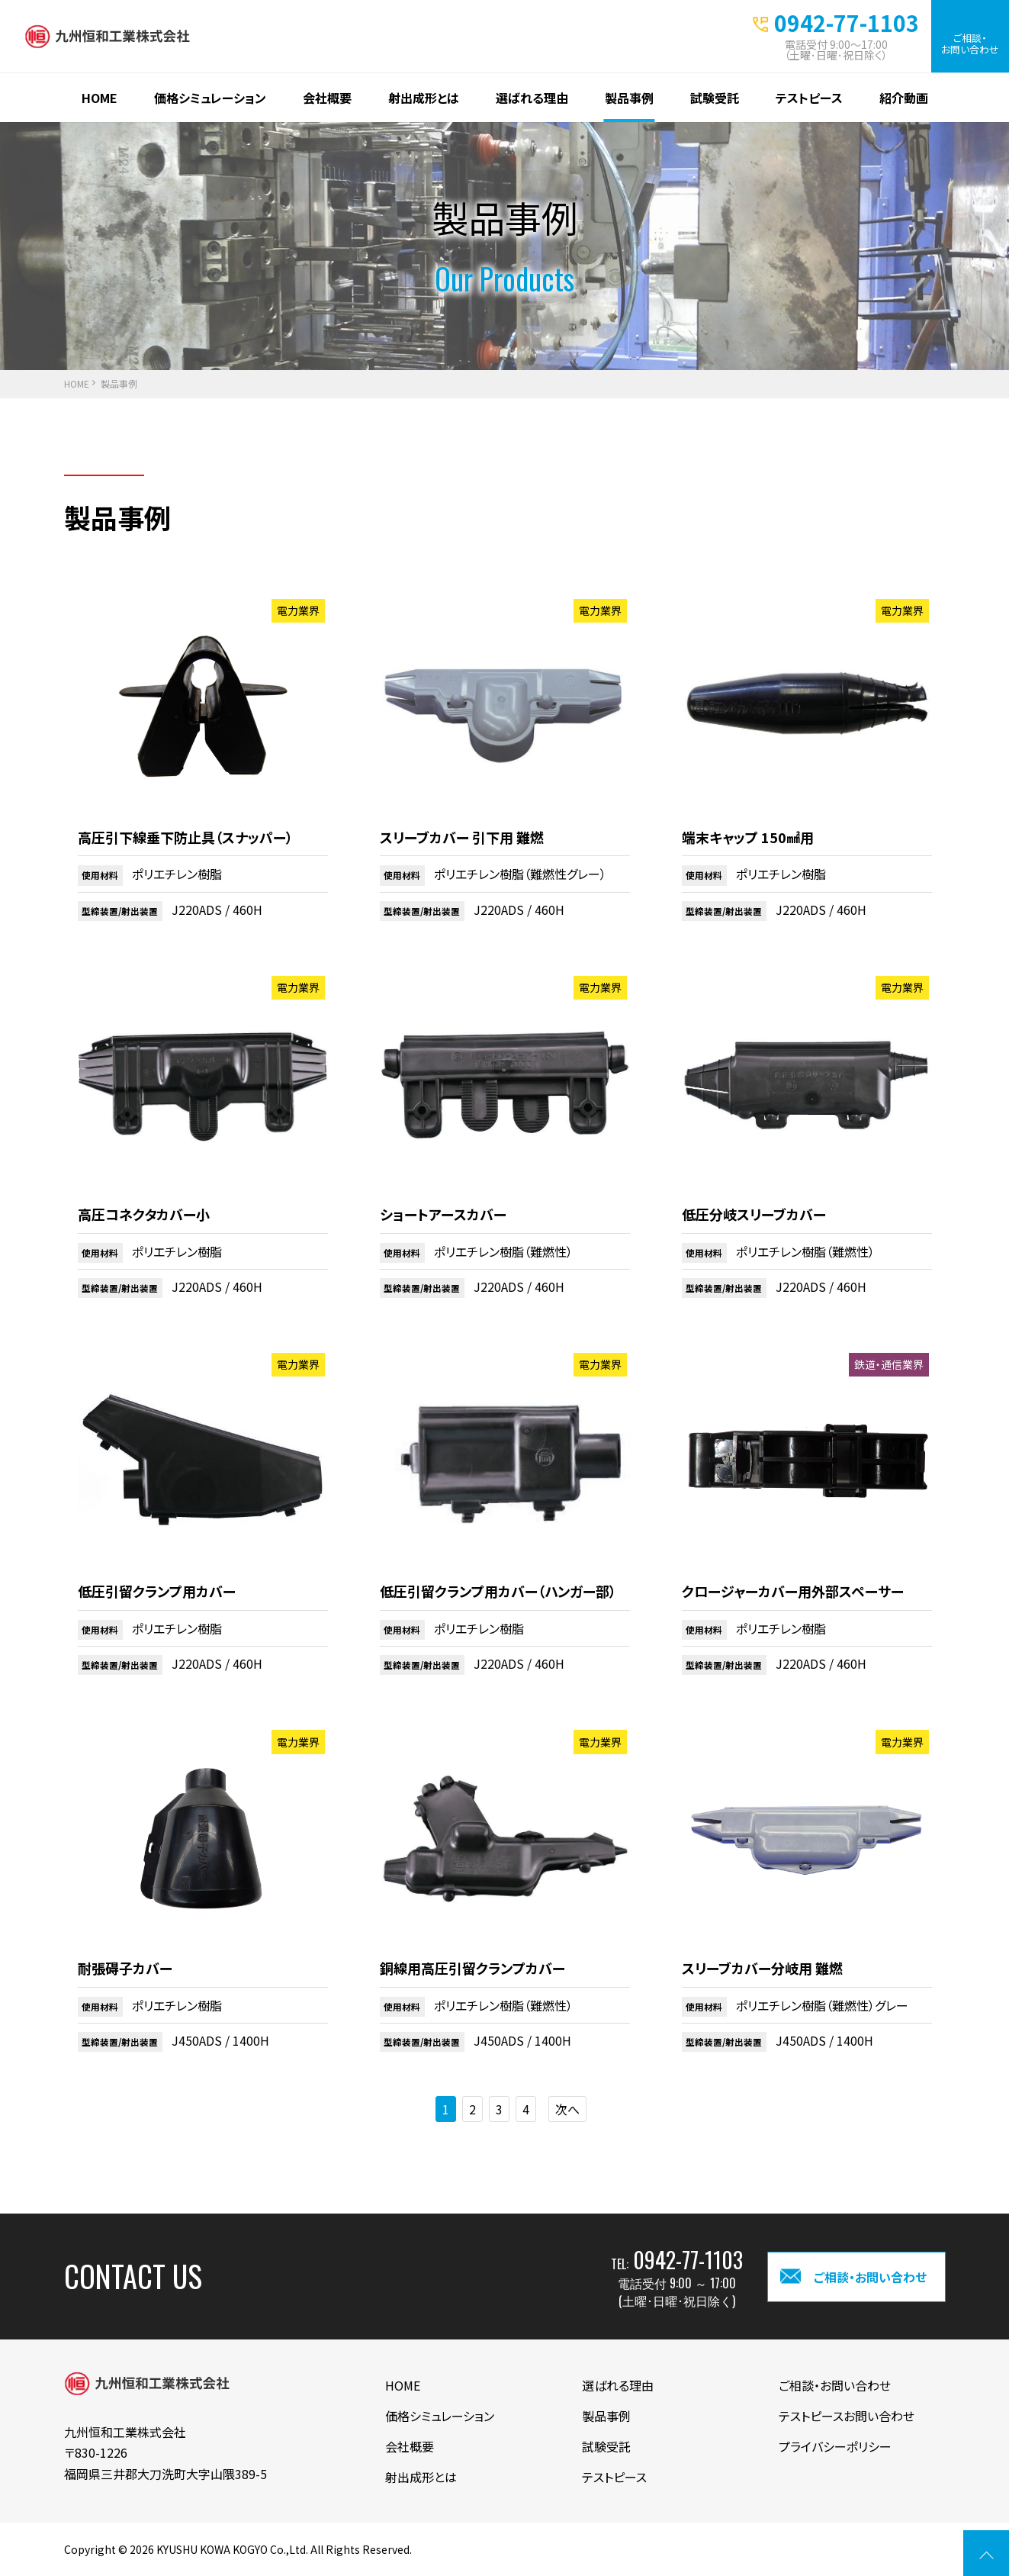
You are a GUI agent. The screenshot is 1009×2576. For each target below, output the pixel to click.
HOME (99, 98)
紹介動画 (903, 98)
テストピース (809, 98)
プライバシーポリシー (835, 2446)
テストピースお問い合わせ (846, 2416)
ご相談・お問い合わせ (970, 43)
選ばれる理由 (532, 98)
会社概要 (327, 98)
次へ (567, 2109)
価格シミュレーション (210, 98)
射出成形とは (423, 98)
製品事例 (629, 98)
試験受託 (714, 98)
